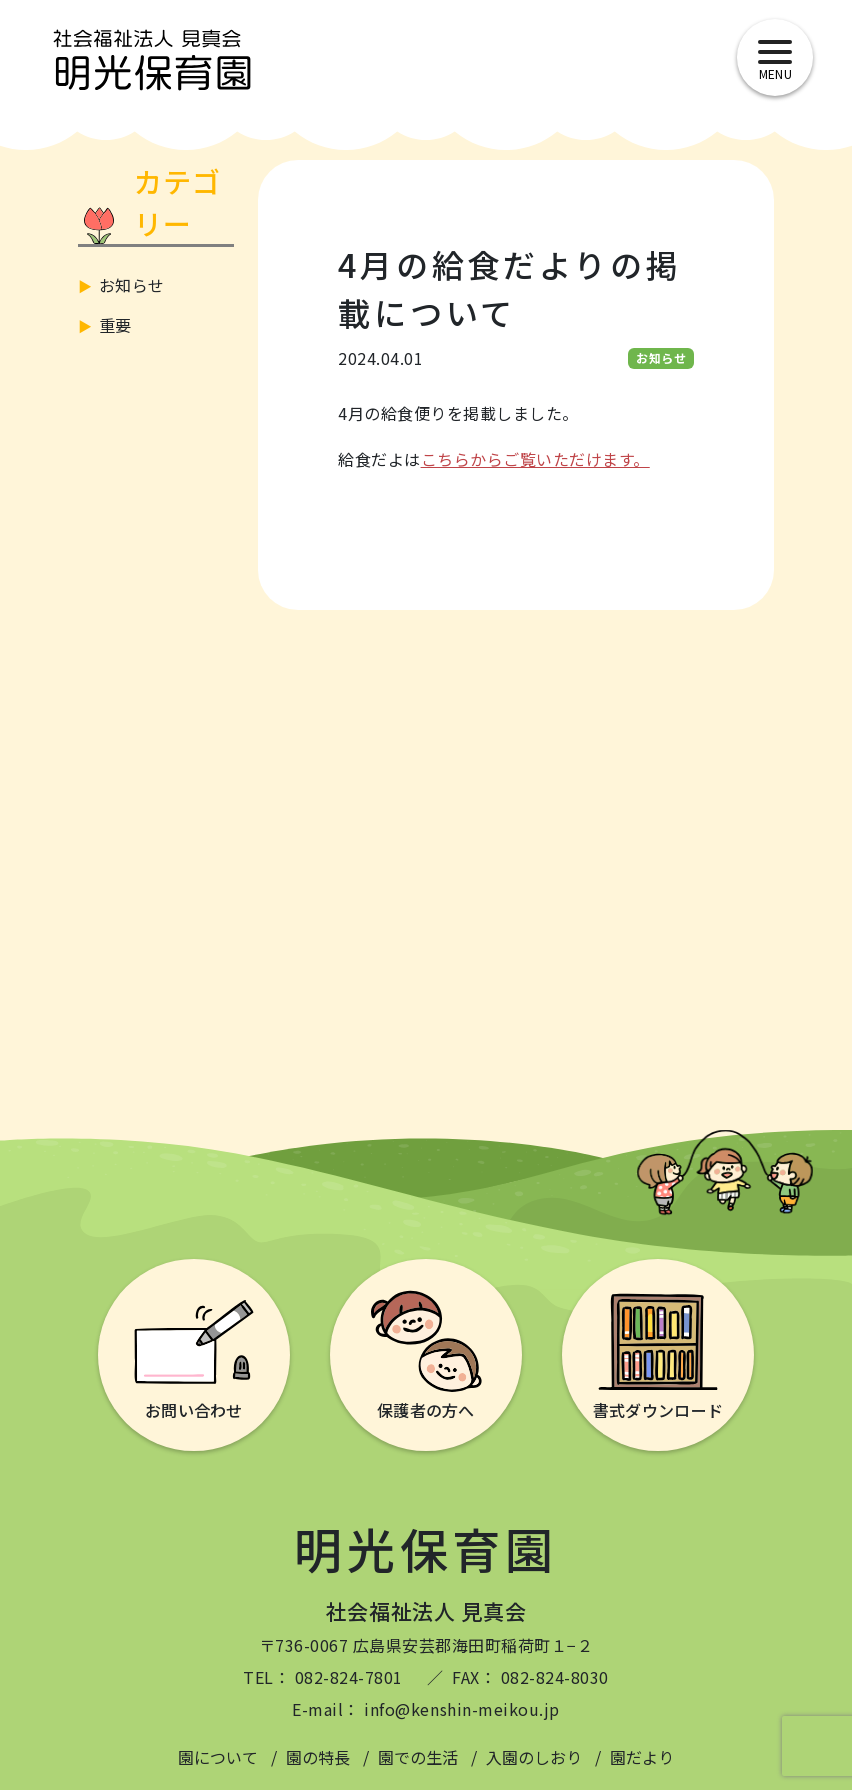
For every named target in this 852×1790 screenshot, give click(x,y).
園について (218, 1757)
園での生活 (418, 1757)
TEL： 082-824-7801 (323, 1677)
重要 (115, 325)
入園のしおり (534, 1757)
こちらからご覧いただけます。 (535, 459)
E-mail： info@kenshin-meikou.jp (425, 1709)
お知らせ (132, 285)
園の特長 (318, 1757)
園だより (642, 1757)
